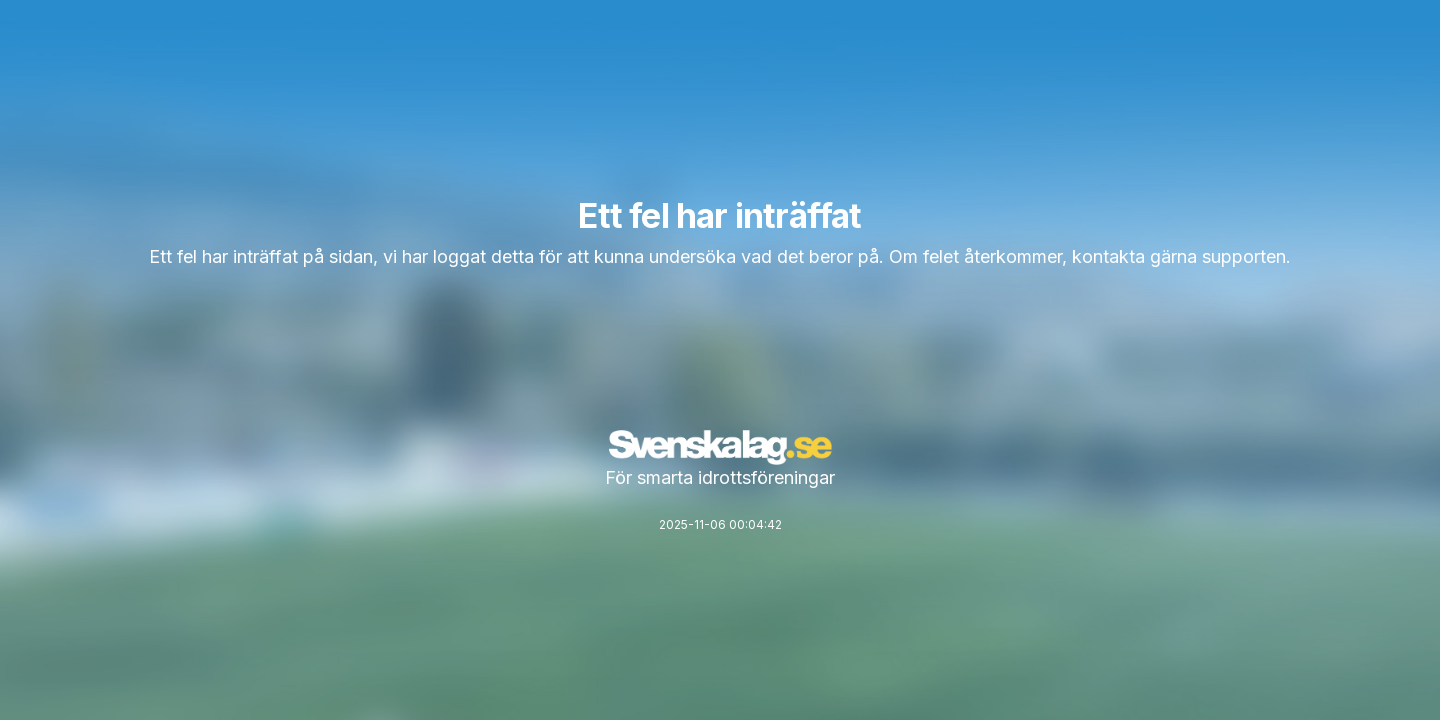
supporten (1244, 256)
